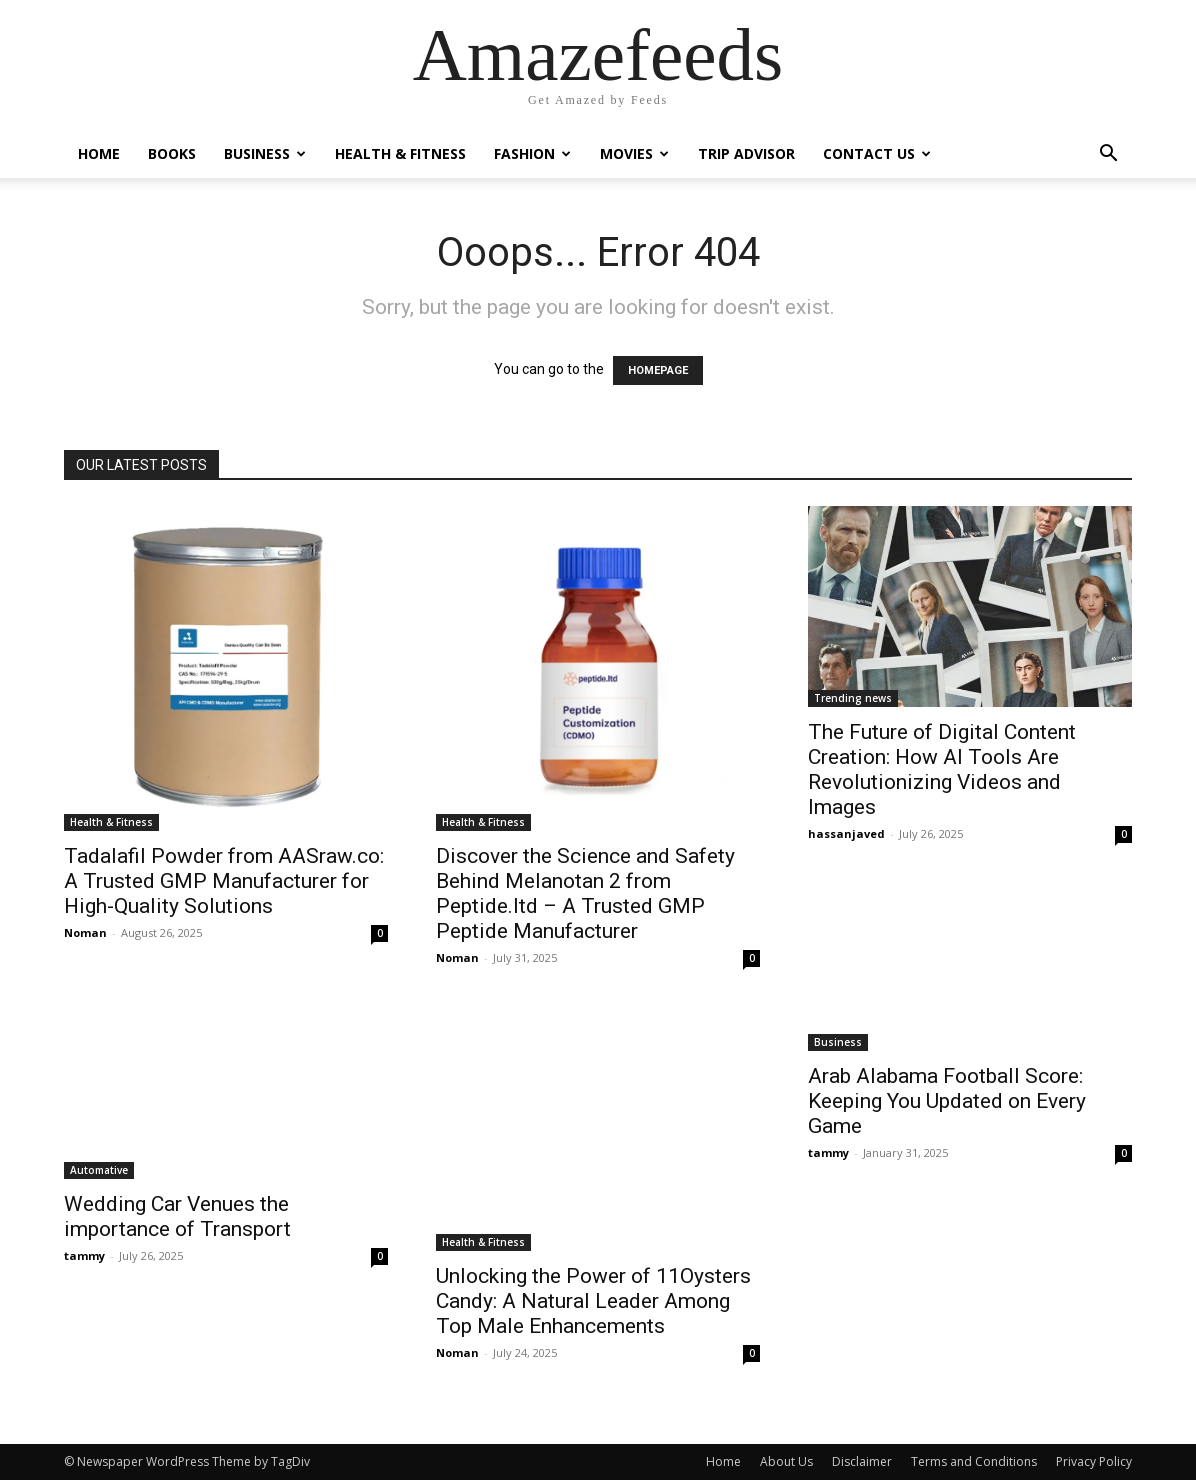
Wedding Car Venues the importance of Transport (177, 1216)
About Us (786, 1461)
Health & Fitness (400, 153)
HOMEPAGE (658, 370)
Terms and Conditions (974, 1461)
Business (265, 153)
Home (99, 153)
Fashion (532, 153)
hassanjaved (846, 833)
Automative (99, 1170)
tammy (84, 1255)
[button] (1108, 155)
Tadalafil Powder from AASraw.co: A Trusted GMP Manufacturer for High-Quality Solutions (224, 881)
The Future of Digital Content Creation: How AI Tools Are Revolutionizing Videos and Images (942, 769)
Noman (85, 932)
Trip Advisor (746, 153)
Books (172, 153)
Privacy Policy (1094, 1461)
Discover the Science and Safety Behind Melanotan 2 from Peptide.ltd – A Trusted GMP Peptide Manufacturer (585, 893)
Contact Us (877, 153)
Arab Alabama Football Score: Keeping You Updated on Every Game (947, 1101)
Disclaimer (862, 1461)
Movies (634, 153)
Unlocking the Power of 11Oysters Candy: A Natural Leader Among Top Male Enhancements (593, 1301)
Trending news (853, 698)
